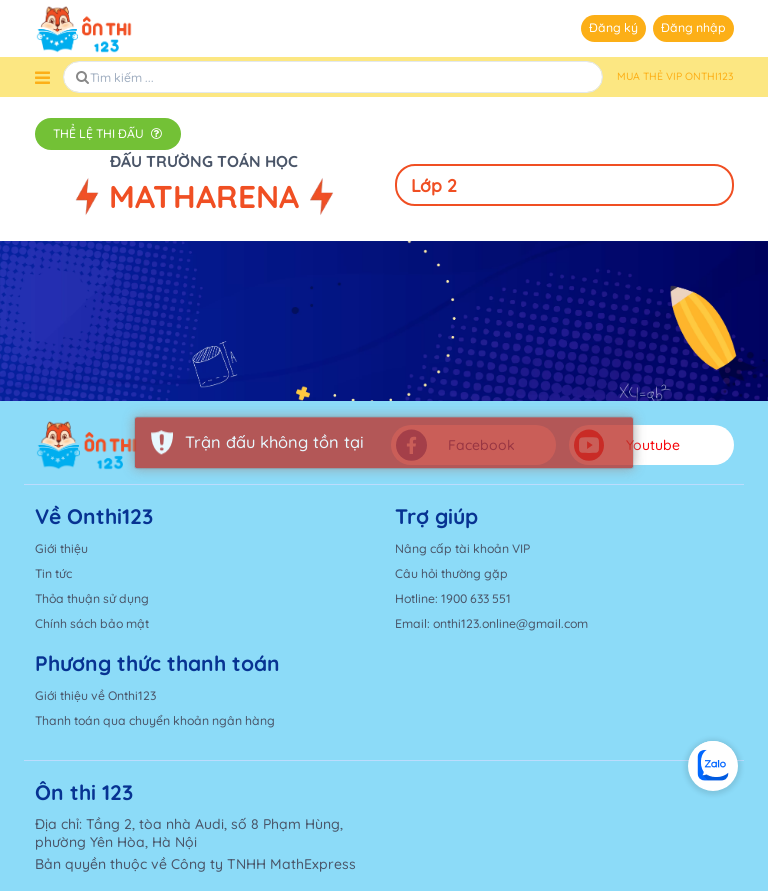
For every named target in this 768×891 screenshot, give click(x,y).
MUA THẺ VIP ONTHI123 (675, 76)
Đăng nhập (693, 27)
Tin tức (53, 573)
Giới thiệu (61, 548)
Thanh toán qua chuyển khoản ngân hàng (155, 720)
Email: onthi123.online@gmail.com (491, 623)
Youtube (626, 445)
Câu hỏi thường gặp (451, 573)
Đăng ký (613, 27)
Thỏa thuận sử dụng (92, 598)
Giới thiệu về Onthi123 (95, 695)
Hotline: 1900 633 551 (453, 598)
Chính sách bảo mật (92, 623)
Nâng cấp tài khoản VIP (462, 548)
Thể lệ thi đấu (107, 133)
